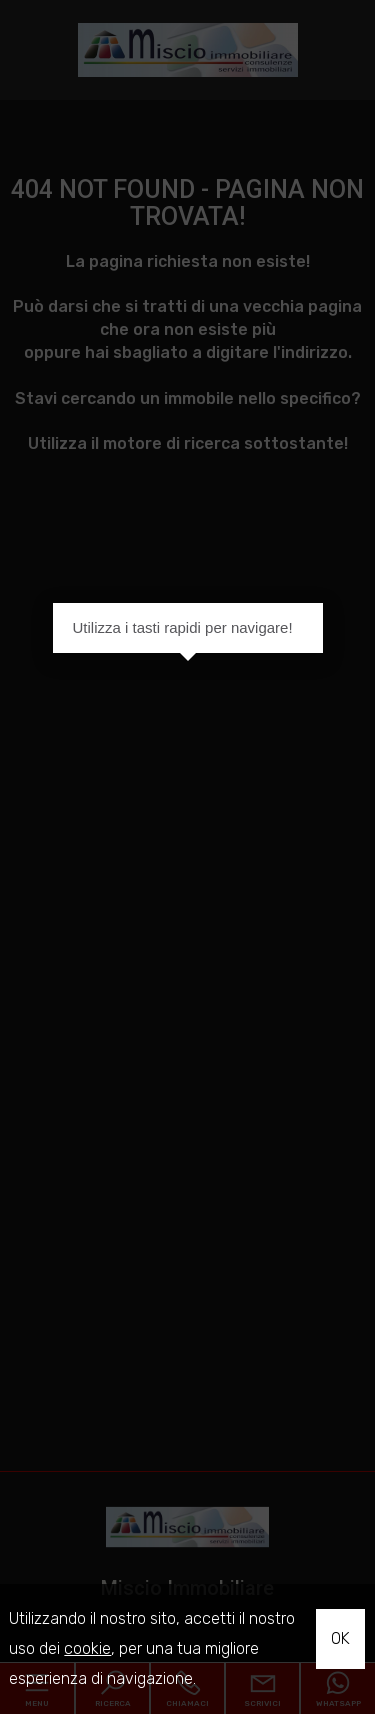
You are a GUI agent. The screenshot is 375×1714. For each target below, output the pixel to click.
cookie (87, 1648)
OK (340, 1638)
